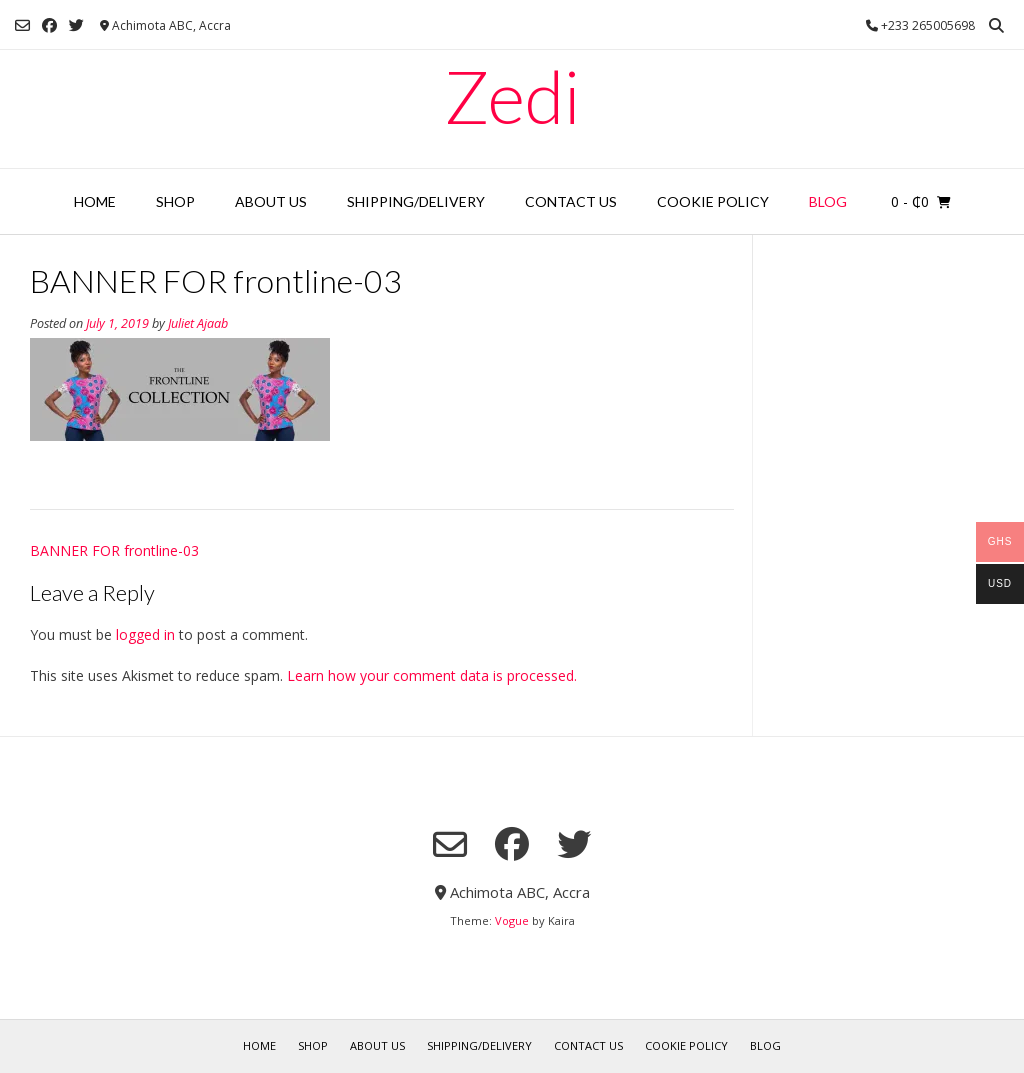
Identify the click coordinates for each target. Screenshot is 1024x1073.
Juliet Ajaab (198, 323)
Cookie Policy (713, 201)
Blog (828, 201)
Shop (175, 201)
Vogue (512, 920)
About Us (271, 201)
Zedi (512, 96)
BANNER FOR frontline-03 (114, 550)
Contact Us (571, 201)
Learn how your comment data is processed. (432, 675)
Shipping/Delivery (416, 201)
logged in (145, 634)
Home (95, 201)
